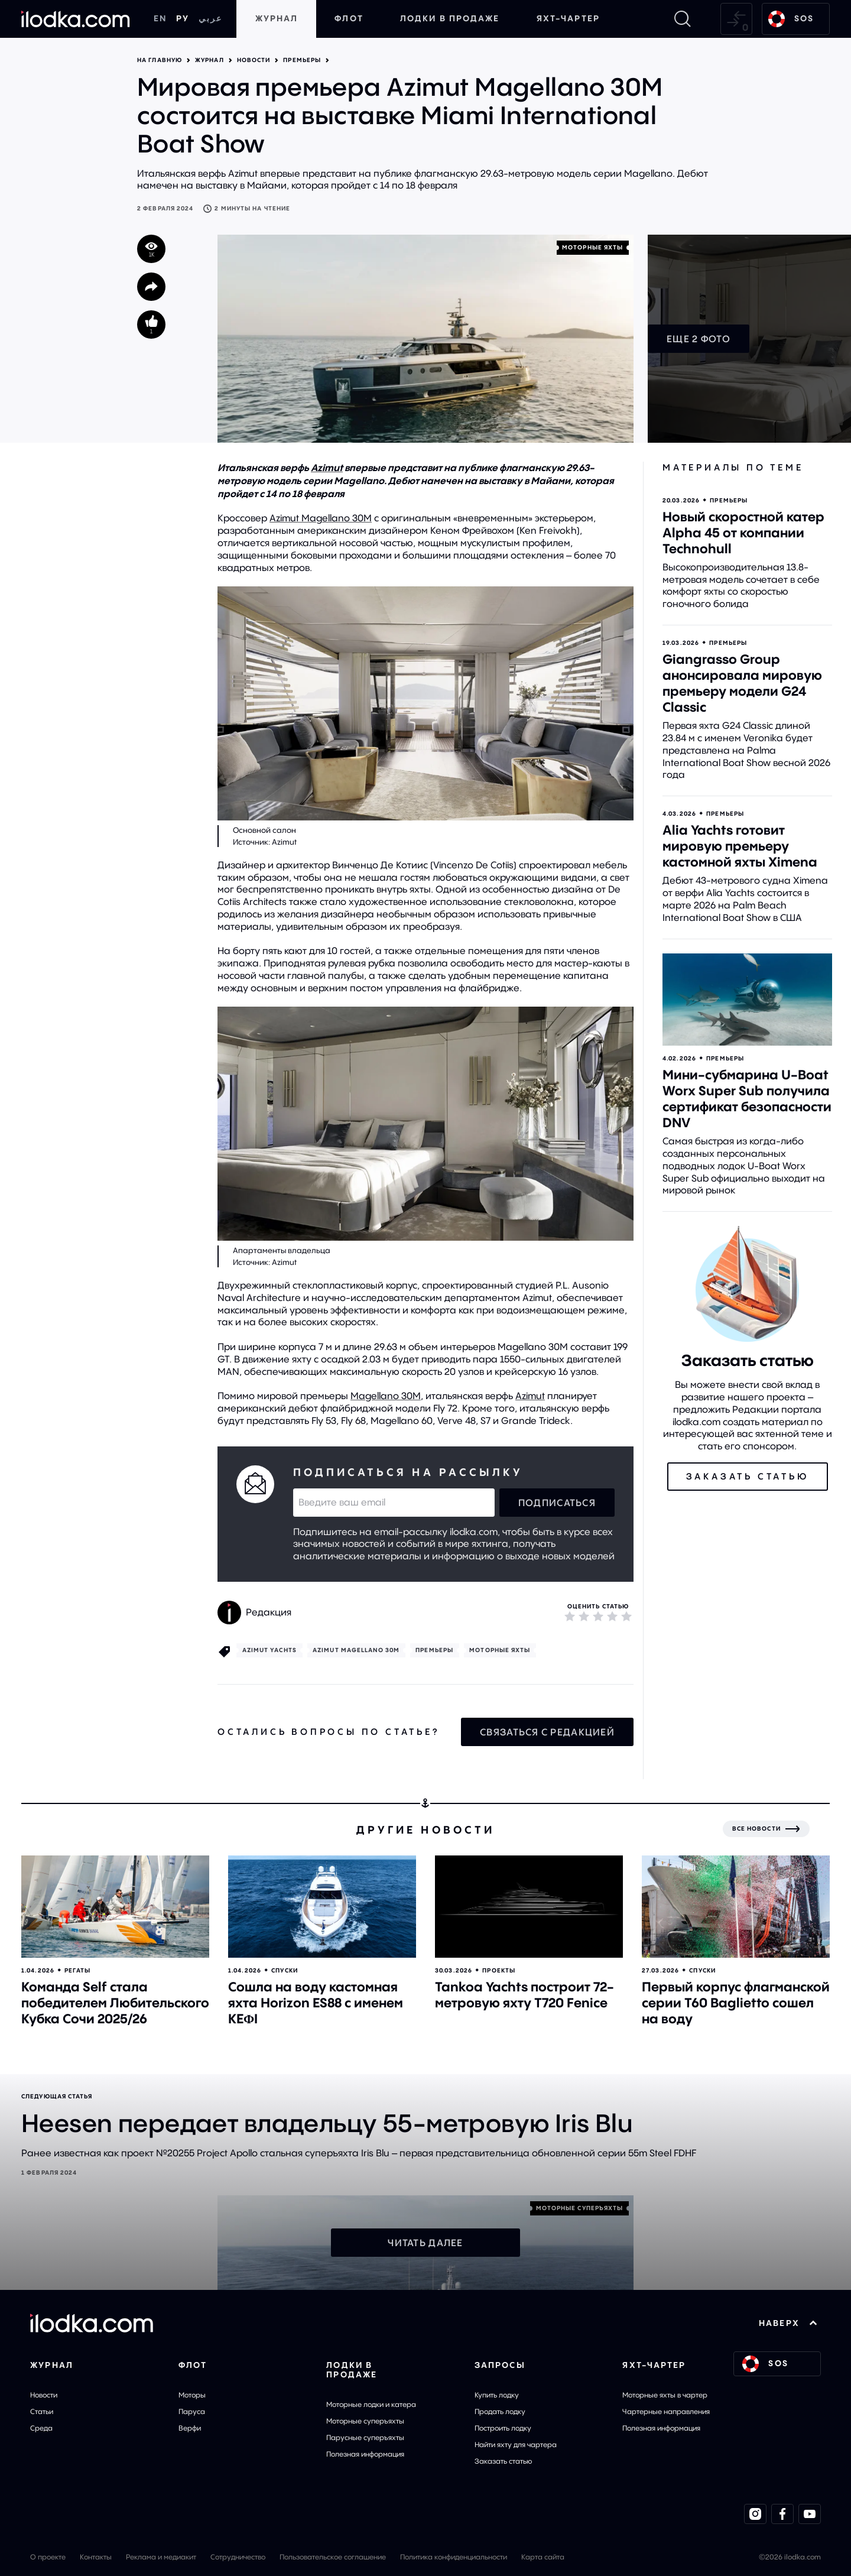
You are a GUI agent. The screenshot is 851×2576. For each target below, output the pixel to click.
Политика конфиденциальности (453, 2556)
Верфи (189, 2427)
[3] (598, 1616)
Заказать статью (503, 2461)
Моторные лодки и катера (371, 2404)
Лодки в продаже (450, 18)
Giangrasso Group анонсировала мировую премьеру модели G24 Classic (742, 683)
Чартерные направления (666, 2411)
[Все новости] (766, 1829)
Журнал (276, 18)
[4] (612, 1616)
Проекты (498, 1970)
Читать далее (425, 2243)
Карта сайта (542, 2556)
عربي (210, 18)
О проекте (48, 2556)
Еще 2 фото (698, 339)
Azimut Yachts (269, 1650)
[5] (626, 1616)
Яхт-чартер (568, 18)
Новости (254, 60)
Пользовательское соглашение (333, 2556)
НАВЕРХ (788, 2323)
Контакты (96, 2556)
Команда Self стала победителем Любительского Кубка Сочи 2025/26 (115, 2002)
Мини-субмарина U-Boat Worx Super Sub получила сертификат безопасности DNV (746, 1098)
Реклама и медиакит (161, 2556)
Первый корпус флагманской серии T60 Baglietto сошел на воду (736, 2002)
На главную (159, 60)
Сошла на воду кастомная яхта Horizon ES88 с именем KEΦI (315, 2002)
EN (160, 18)
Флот (348, 18)
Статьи (41, 2411)
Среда (41, 2427)
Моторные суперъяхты (365, 2420)
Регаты (77, 1970)
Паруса (191, 2411)
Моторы (192, 2394)
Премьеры (302, 60)
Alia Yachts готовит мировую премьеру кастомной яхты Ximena (739, 846)
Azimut (327, 467)
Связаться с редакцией (547, 1732)
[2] (584, 1616)
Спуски (284, 1970)
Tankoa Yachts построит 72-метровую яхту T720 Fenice (524, 1994)
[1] (570, 1616)
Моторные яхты (592, 247)
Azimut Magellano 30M (320, 518)
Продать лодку (500, 2411)
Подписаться (557, 1502)
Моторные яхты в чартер (664, 2394)
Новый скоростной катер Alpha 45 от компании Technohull (743, 532)
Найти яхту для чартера (516, 2444)
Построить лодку (503, 2427)
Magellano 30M (385, 1395)
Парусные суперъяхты (365, 2437)
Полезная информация (365, 2454)
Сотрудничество (237, 2556)
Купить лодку (497, 2394)
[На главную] (75, 19)
